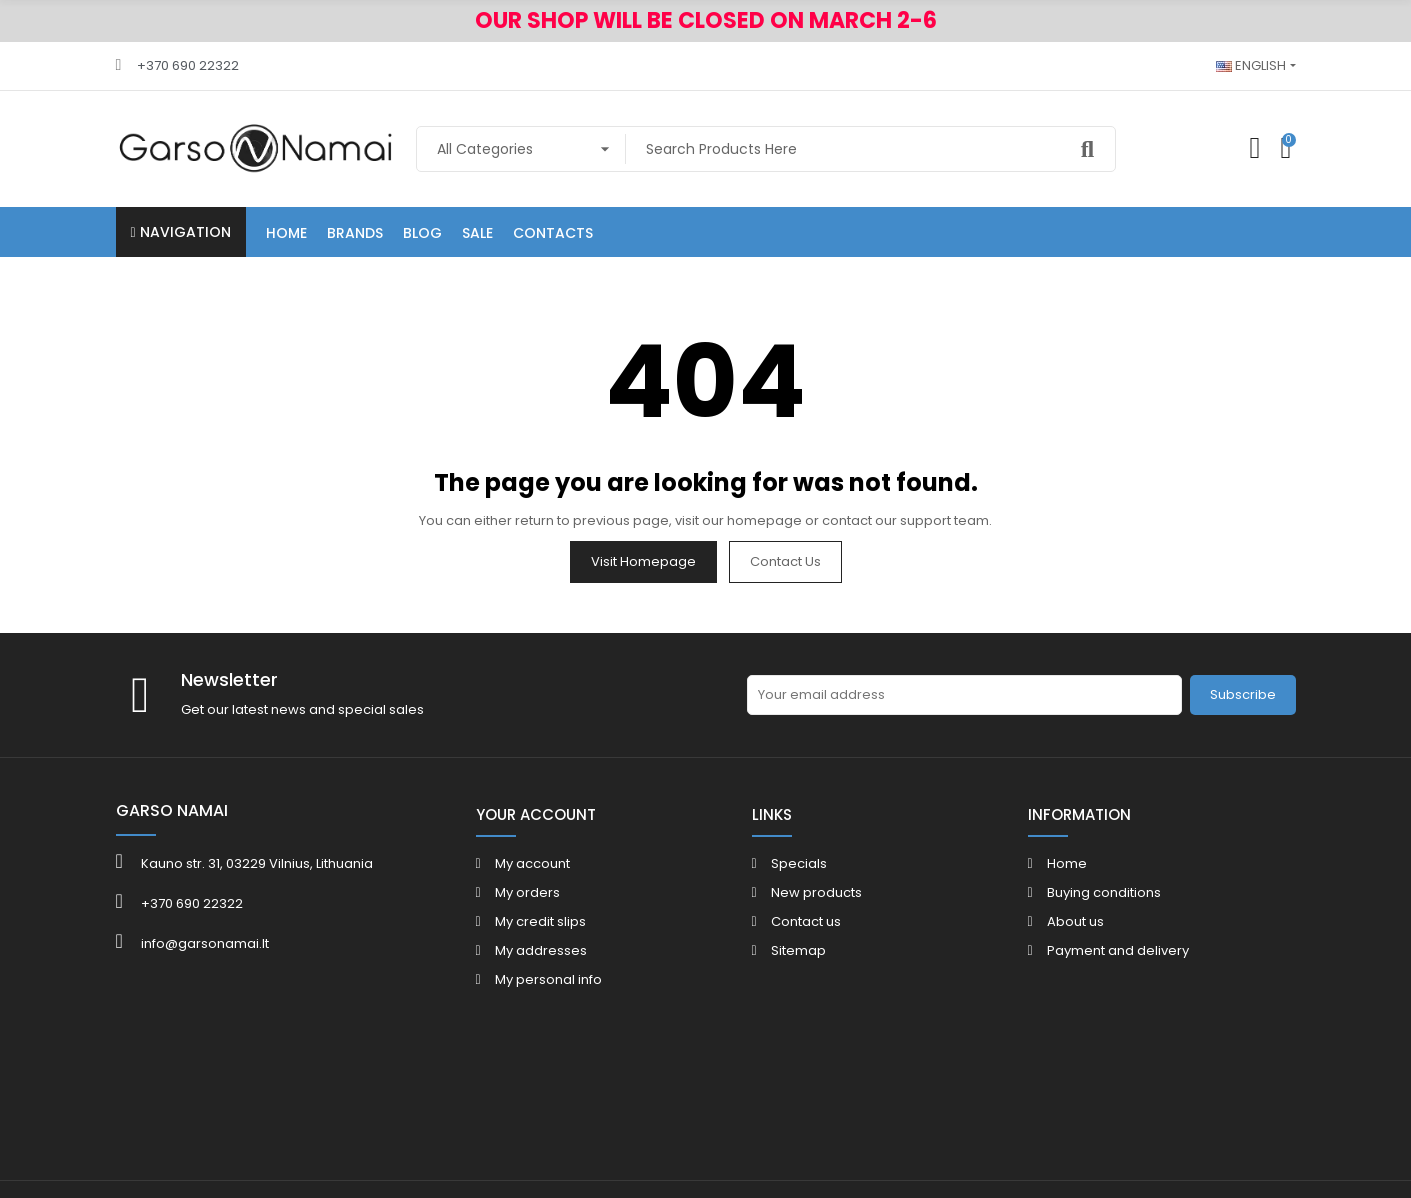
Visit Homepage (643, 561)
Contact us (785, 561)
